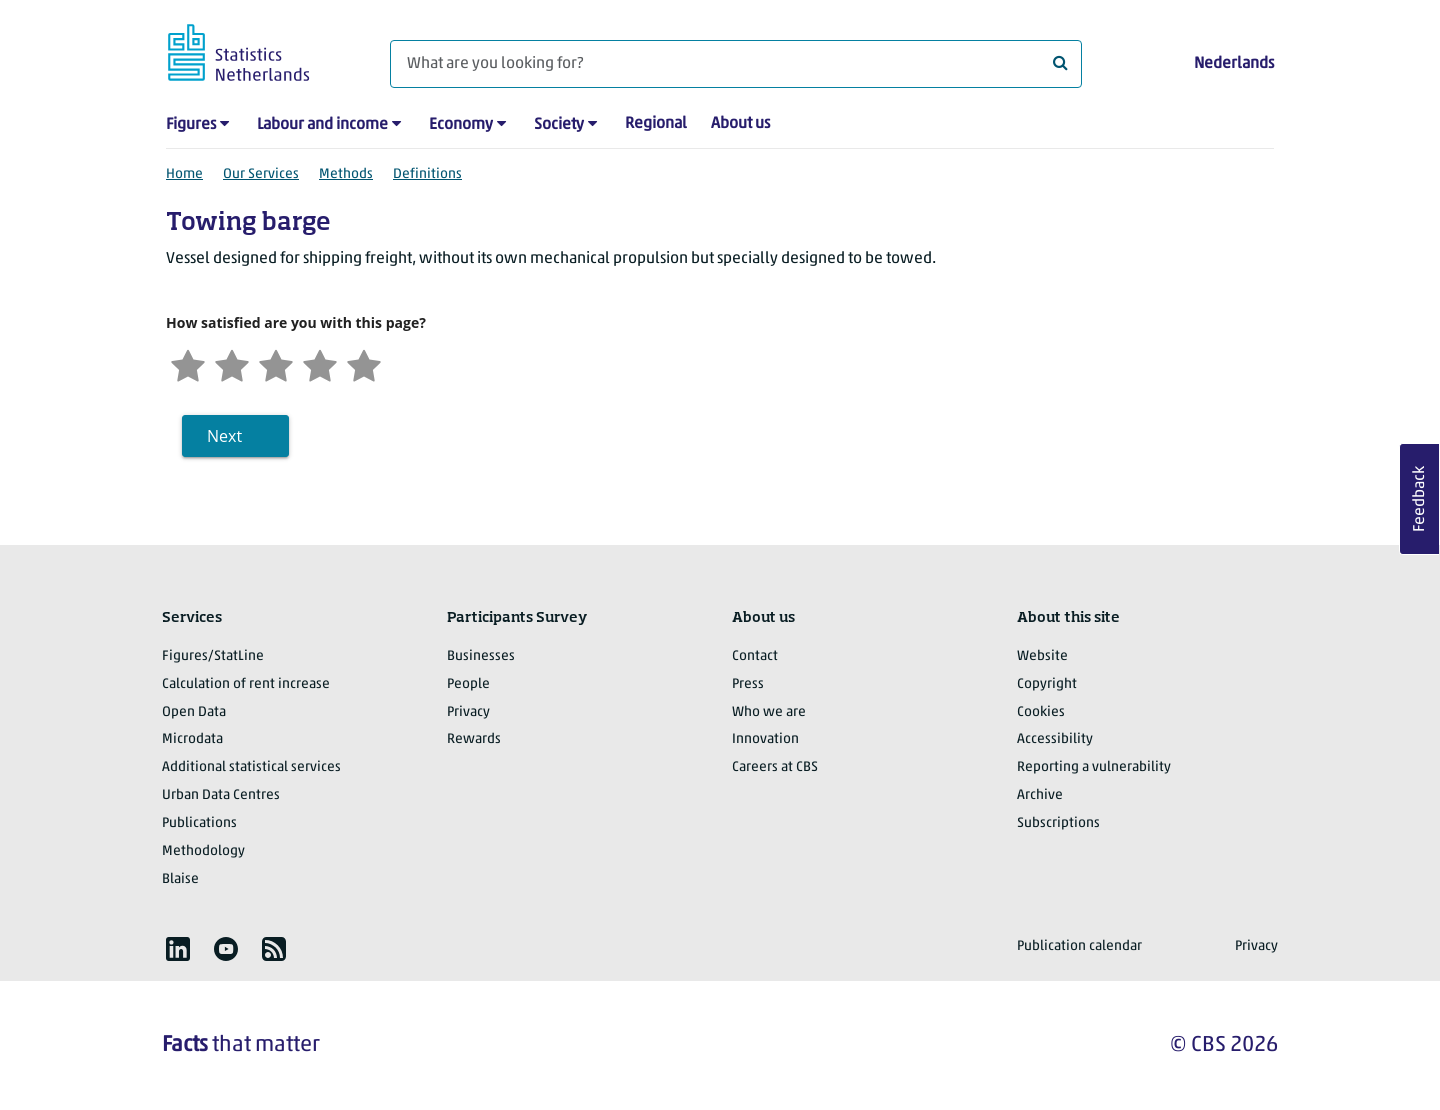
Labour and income (322, 125)
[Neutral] (276, 363)
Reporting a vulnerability (1094, 767)
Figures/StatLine (213, 656)
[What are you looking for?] (736, 64)
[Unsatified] (232, 363)
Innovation (765, 739)
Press (748, 684)
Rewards (474, 739)
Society (559, 125)
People (468, 684)
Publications (199, 823)
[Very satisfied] (364, 363)
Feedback (1420, 499)
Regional (656, 124)
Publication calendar (1079, 946)
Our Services (261, 174)
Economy (461, 125)
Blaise (180, 879)
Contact (755, 656)
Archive (1040, 795)
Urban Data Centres (221, 795)
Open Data (194, 712)
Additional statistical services (251, 767)
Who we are (769, 712)
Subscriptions (1058, 823)
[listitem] (178, 949)
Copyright (1047, 684)
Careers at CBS (775, 767)
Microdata (192, 739)
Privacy (468, 712)
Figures (191, 125)
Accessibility (1055, 739)
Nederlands (1234, 64)
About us (740, 124)
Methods (346, 174)
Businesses (481, 656)
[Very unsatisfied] (188, 363)
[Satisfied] (320, 363)
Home (184, 174)
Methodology (203, 851)
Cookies (1041, 712)
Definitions (427, 174)
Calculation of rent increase (246, 684)
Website (1042, 656)
